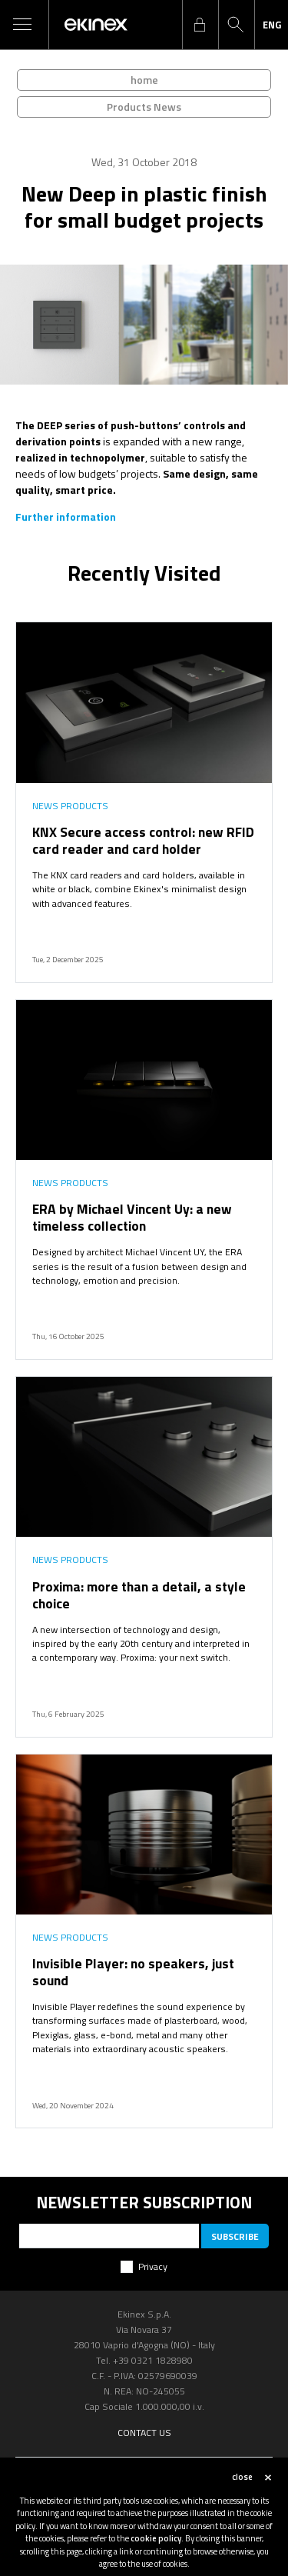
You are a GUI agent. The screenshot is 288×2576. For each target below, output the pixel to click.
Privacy (152, 2266)
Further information (65, 516)
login (200, 24)
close (242, 2477)
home (144, 80)
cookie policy (156, 2538)
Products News (144, 106)
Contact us (144, 2432)
